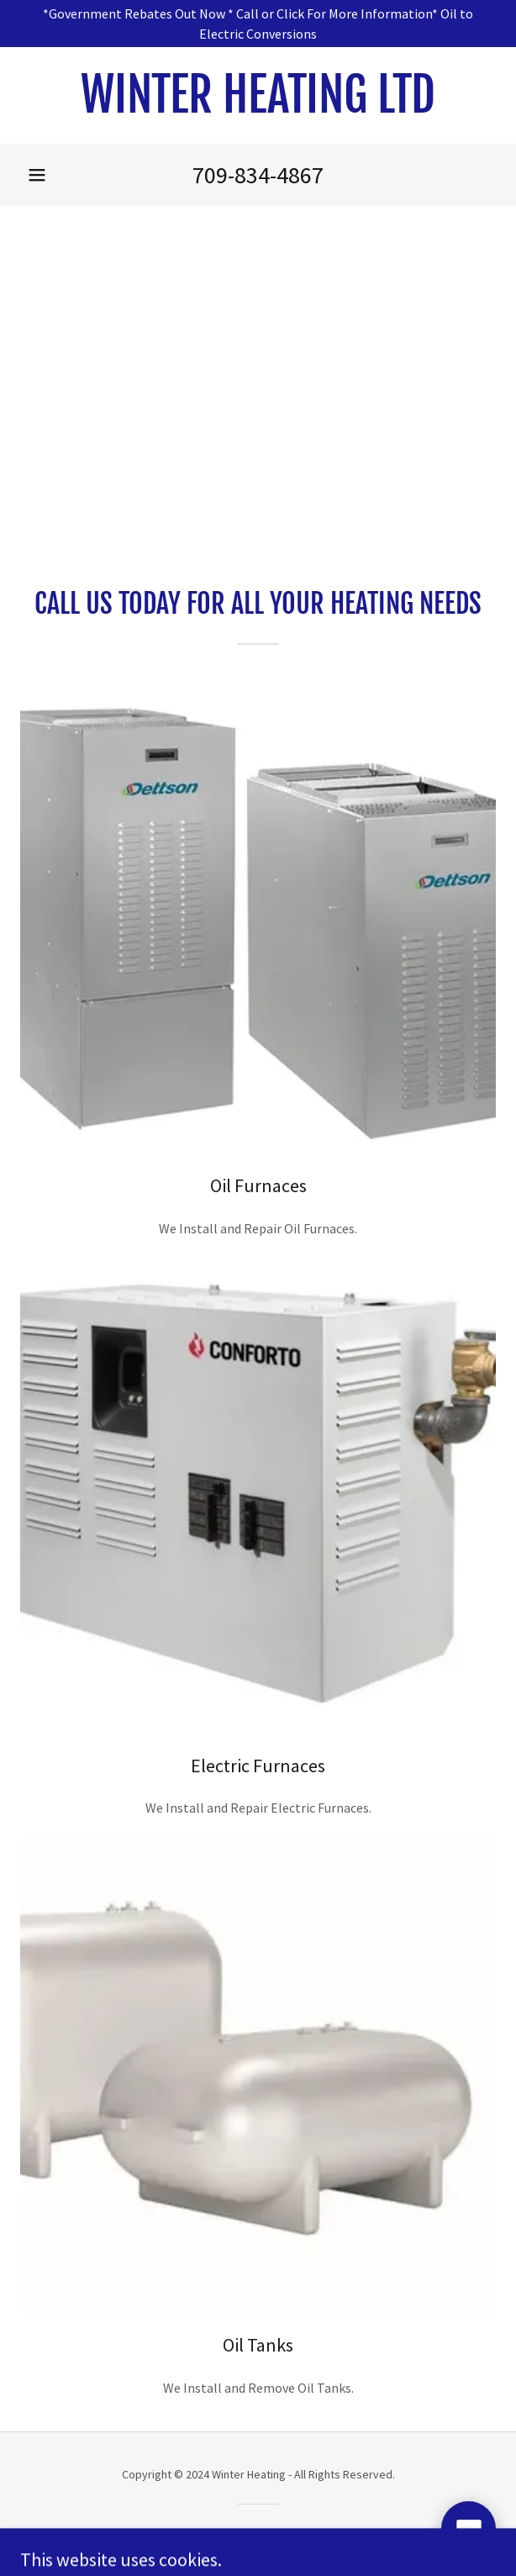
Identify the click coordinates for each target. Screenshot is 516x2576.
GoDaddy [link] (290, 2533)
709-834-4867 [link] (258, 175)
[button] (37, 175)
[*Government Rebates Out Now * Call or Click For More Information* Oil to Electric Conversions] (258, 23)
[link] (258, 95)
